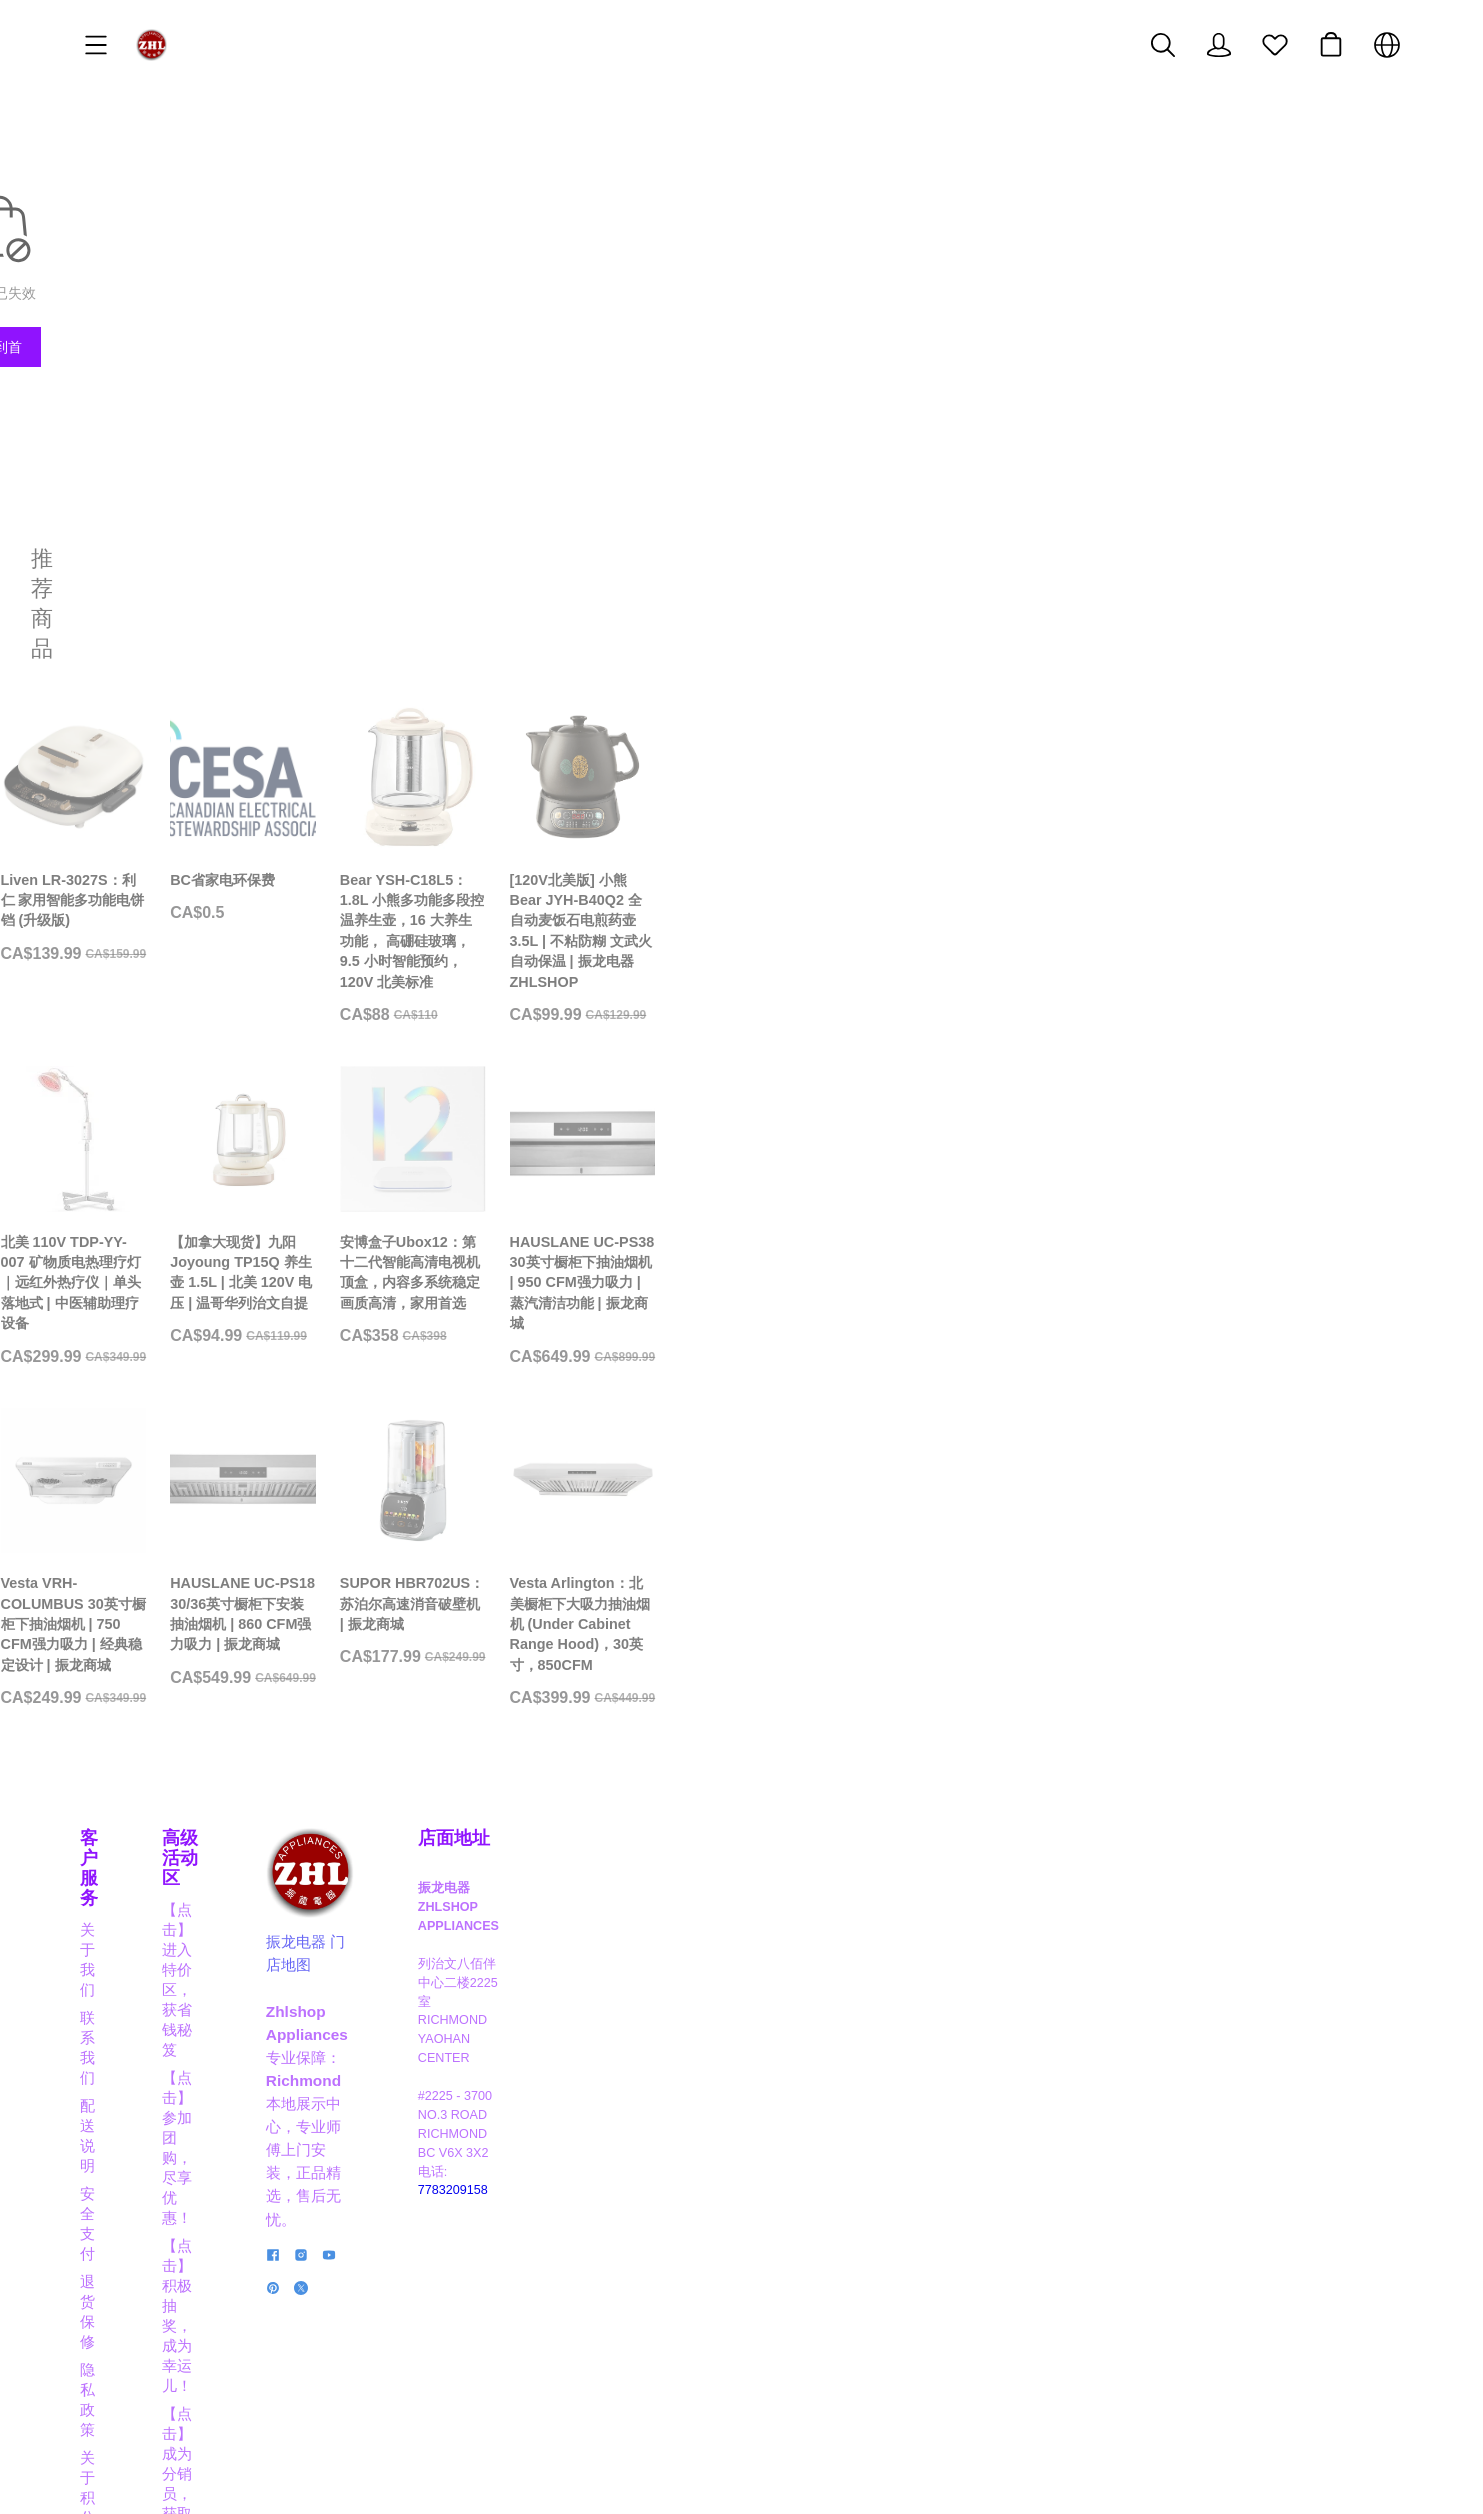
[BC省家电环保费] (573, 807)
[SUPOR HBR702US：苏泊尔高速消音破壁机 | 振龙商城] (910, 1733)
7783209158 (1188, 2269)
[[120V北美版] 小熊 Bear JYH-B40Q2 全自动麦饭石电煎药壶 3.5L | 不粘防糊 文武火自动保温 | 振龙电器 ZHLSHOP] (1246, 828)
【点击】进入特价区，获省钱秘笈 (539, 2117)
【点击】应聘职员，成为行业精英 (539, 2285)
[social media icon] (781, 2320)
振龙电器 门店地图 (836, 2189)
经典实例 (110, 2313)
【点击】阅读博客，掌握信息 (524, 2313)
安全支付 (110, 2201)
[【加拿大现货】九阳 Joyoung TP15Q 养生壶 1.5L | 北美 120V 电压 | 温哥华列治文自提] (573, 1286)
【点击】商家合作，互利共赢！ (532, 2257)
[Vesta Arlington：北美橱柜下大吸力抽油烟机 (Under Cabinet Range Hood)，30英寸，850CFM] (1246, 1743)
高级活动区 (472, 2086)
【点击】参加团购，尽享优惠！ (532, 2145)
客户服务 (116, 2086)
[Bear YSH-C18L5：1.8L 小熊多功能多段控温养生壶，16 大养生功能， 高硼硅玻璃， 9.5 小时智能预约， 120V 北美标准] (910, 828)
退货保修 (110, 2229)
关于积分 (110, 2285)
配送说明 (110, 2173)
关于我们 (110, 2117)
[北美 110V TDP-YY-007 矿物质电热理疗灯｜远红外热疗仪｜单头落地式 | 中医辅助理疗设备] (236, 1286)
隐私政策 (110, 2257)
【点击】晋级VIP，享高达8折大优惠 (548, 2229)
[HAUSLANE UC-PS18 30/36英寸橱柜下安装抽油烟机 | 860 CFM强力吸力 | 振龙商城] (573, 1733)
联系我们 (110, 2145)
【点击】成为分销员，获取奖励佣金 (547, 2201)
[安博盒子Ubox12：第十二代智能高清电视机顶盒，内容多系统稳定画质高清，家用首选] (910, 1286)
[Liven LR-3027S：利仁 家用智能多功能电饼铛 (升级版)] (236, 818)
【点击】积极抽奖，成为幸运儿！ (539, 2173)
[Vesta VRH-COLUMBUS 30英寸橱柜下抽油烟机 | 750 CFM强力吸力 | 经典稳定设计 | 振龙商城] (236, 1733)
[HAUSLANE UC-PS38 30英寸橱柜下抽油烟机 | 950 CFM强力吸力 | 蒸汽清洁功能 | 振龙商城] (1246, 1286)
